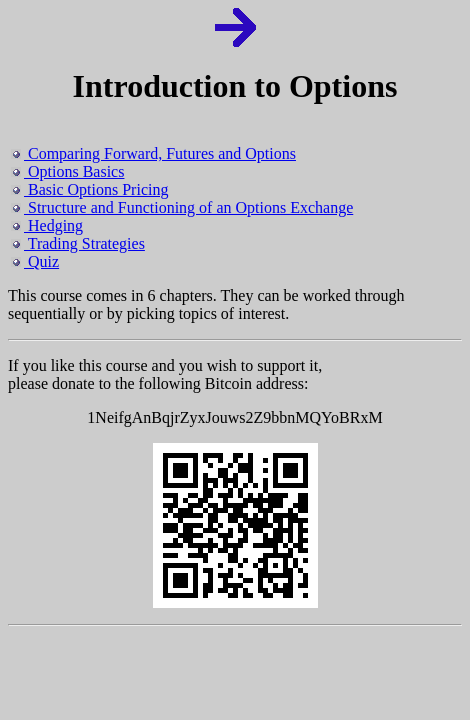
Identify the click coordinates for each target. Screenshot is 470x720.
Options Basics (67, 171)
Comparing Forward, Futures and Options (153, 153)
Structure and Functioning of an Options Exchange (182, 207)
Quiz (35, 261)
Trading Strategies (78, 243)
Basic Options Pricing (89, 189)
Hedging (47, 225)
